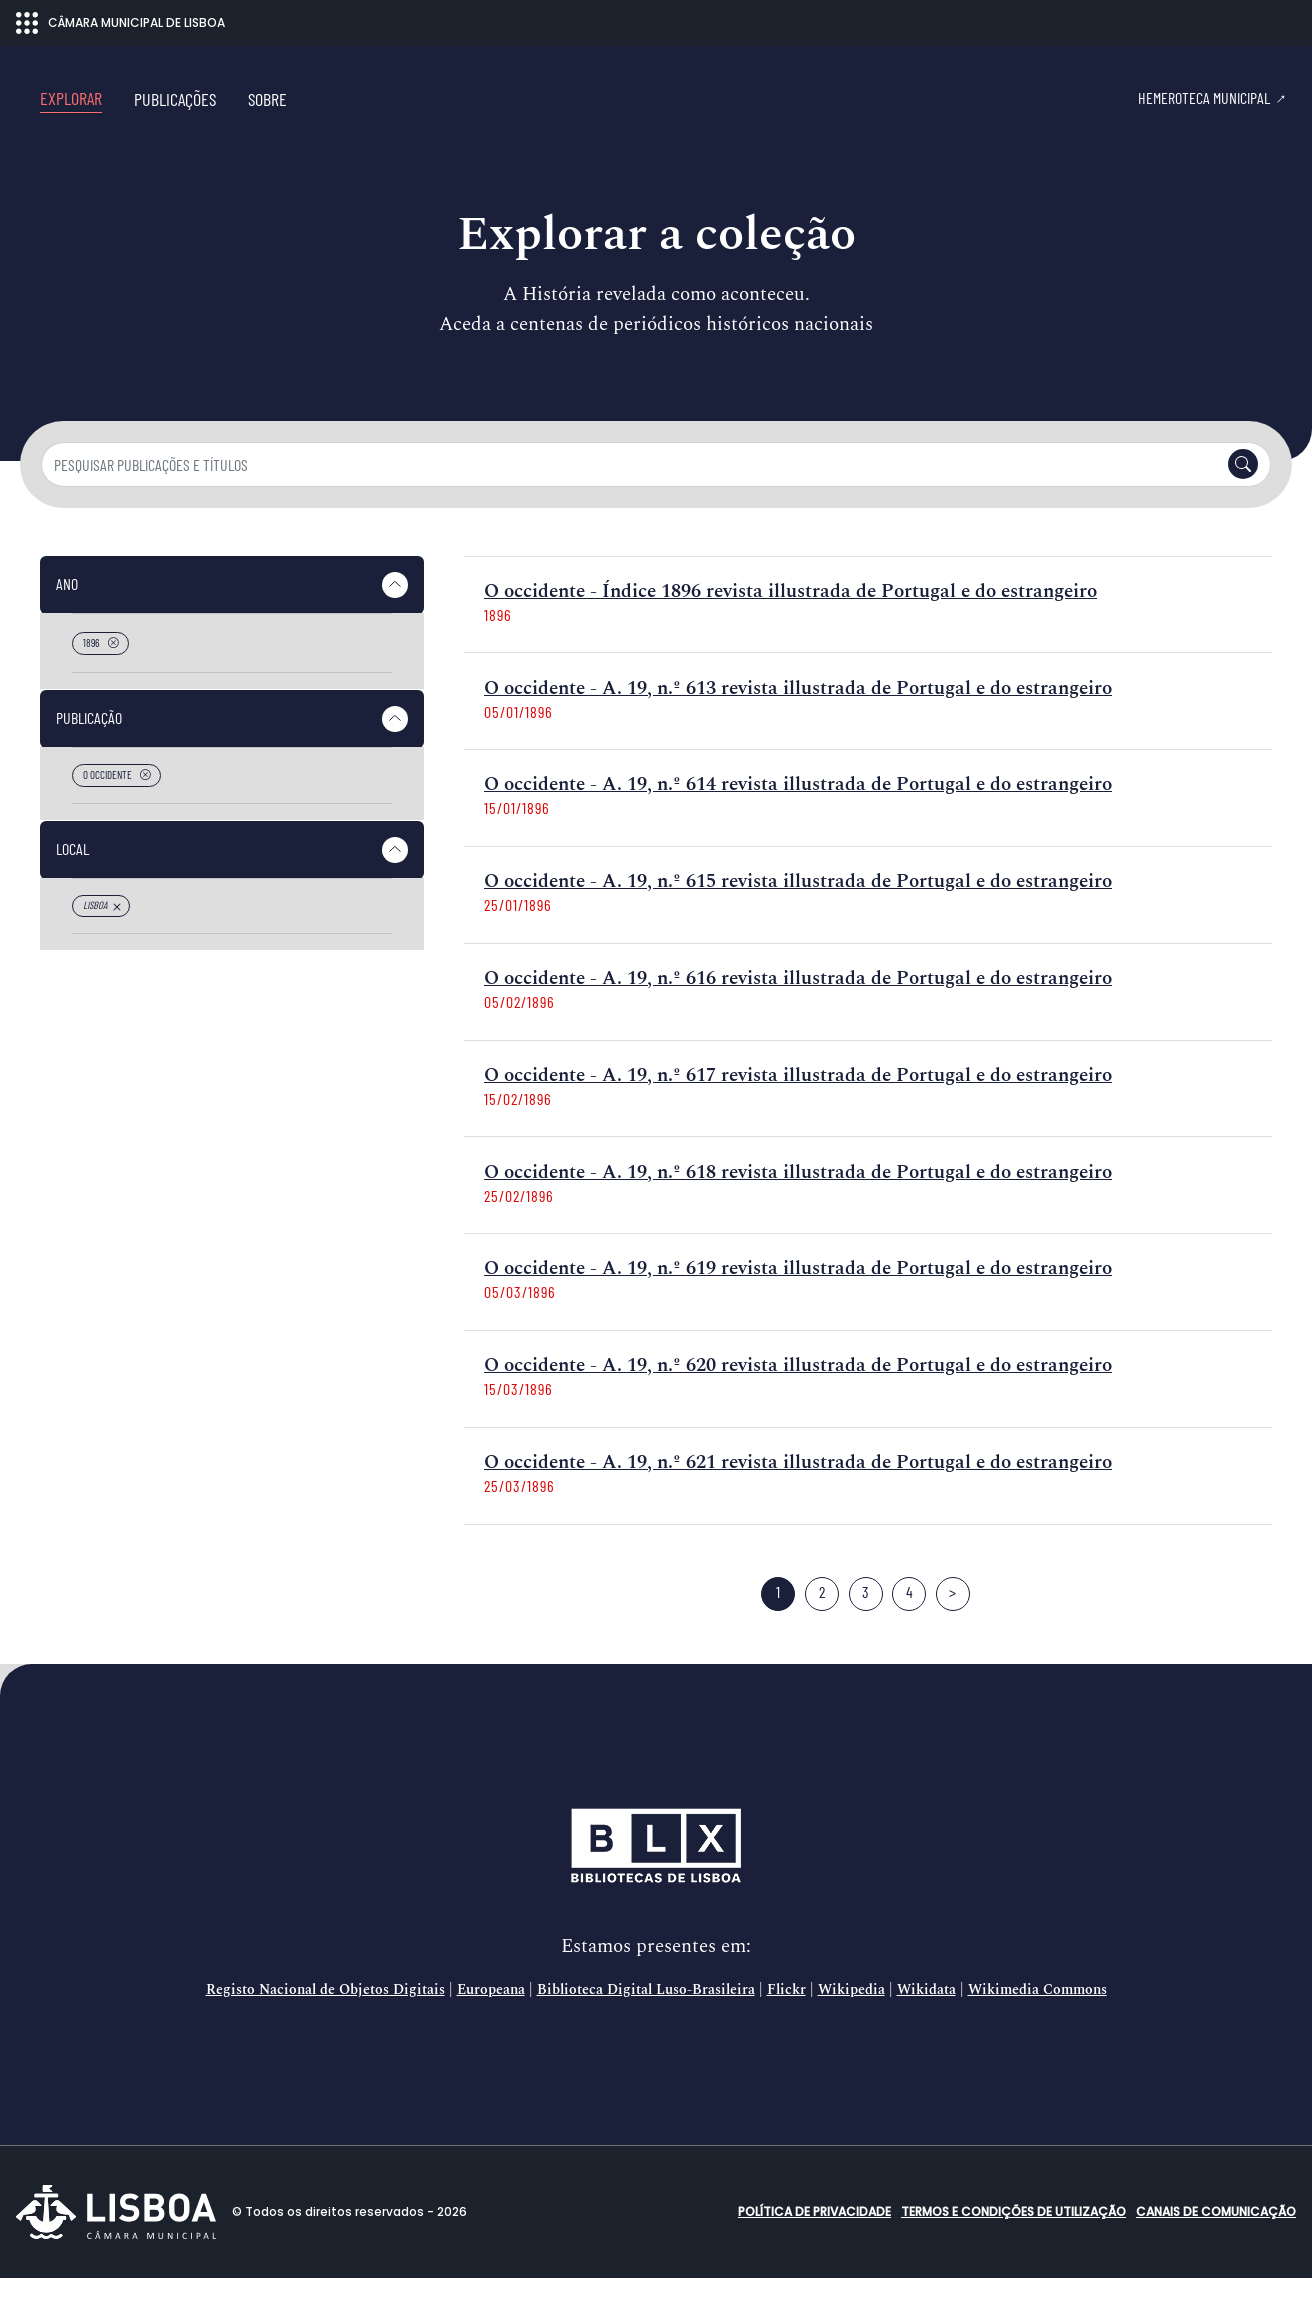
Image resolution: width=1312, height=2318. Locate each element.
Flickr (786, 2030)
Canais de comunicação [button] (1216, 2251)
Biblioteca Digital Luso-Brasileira (646, 2030)
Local (72, 888)
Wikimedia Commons (1037, 2030)
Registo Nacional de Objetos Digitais (325, 2030)
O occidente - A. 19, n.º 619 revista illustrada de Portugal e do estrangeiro (798, 1308)
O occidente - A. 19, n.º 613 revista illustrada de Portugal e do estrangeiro (798, 728)
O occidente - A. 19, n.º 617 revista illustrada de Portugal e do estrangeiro (798, 1115)
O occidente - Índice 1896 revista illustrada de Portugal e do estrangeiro (790, 631)
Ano (67, 623)
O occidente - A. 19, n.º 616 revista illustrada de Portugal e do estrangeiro (798, 1018)
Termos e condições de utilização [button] (1013, 2251)
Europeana (491, 2030)
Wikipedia (851, 2030)
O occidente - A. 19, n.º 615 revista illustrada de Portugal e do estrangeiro (798, 921)
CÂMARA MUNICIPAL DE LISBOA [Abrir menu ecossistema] (120, 23)
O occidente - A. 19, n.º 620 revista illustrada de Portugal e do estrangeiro (798, 1405)
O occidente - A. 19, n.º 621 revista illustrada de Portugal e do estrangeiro (798, 1502)
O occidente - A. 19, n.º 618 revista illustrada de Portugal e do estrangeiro (798, 1212)
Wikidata (926, 2030)
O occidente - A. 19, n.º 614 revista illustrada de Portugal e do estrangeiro (798, 824)
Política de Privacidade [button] (814, 2251)
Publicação (89, 757)
